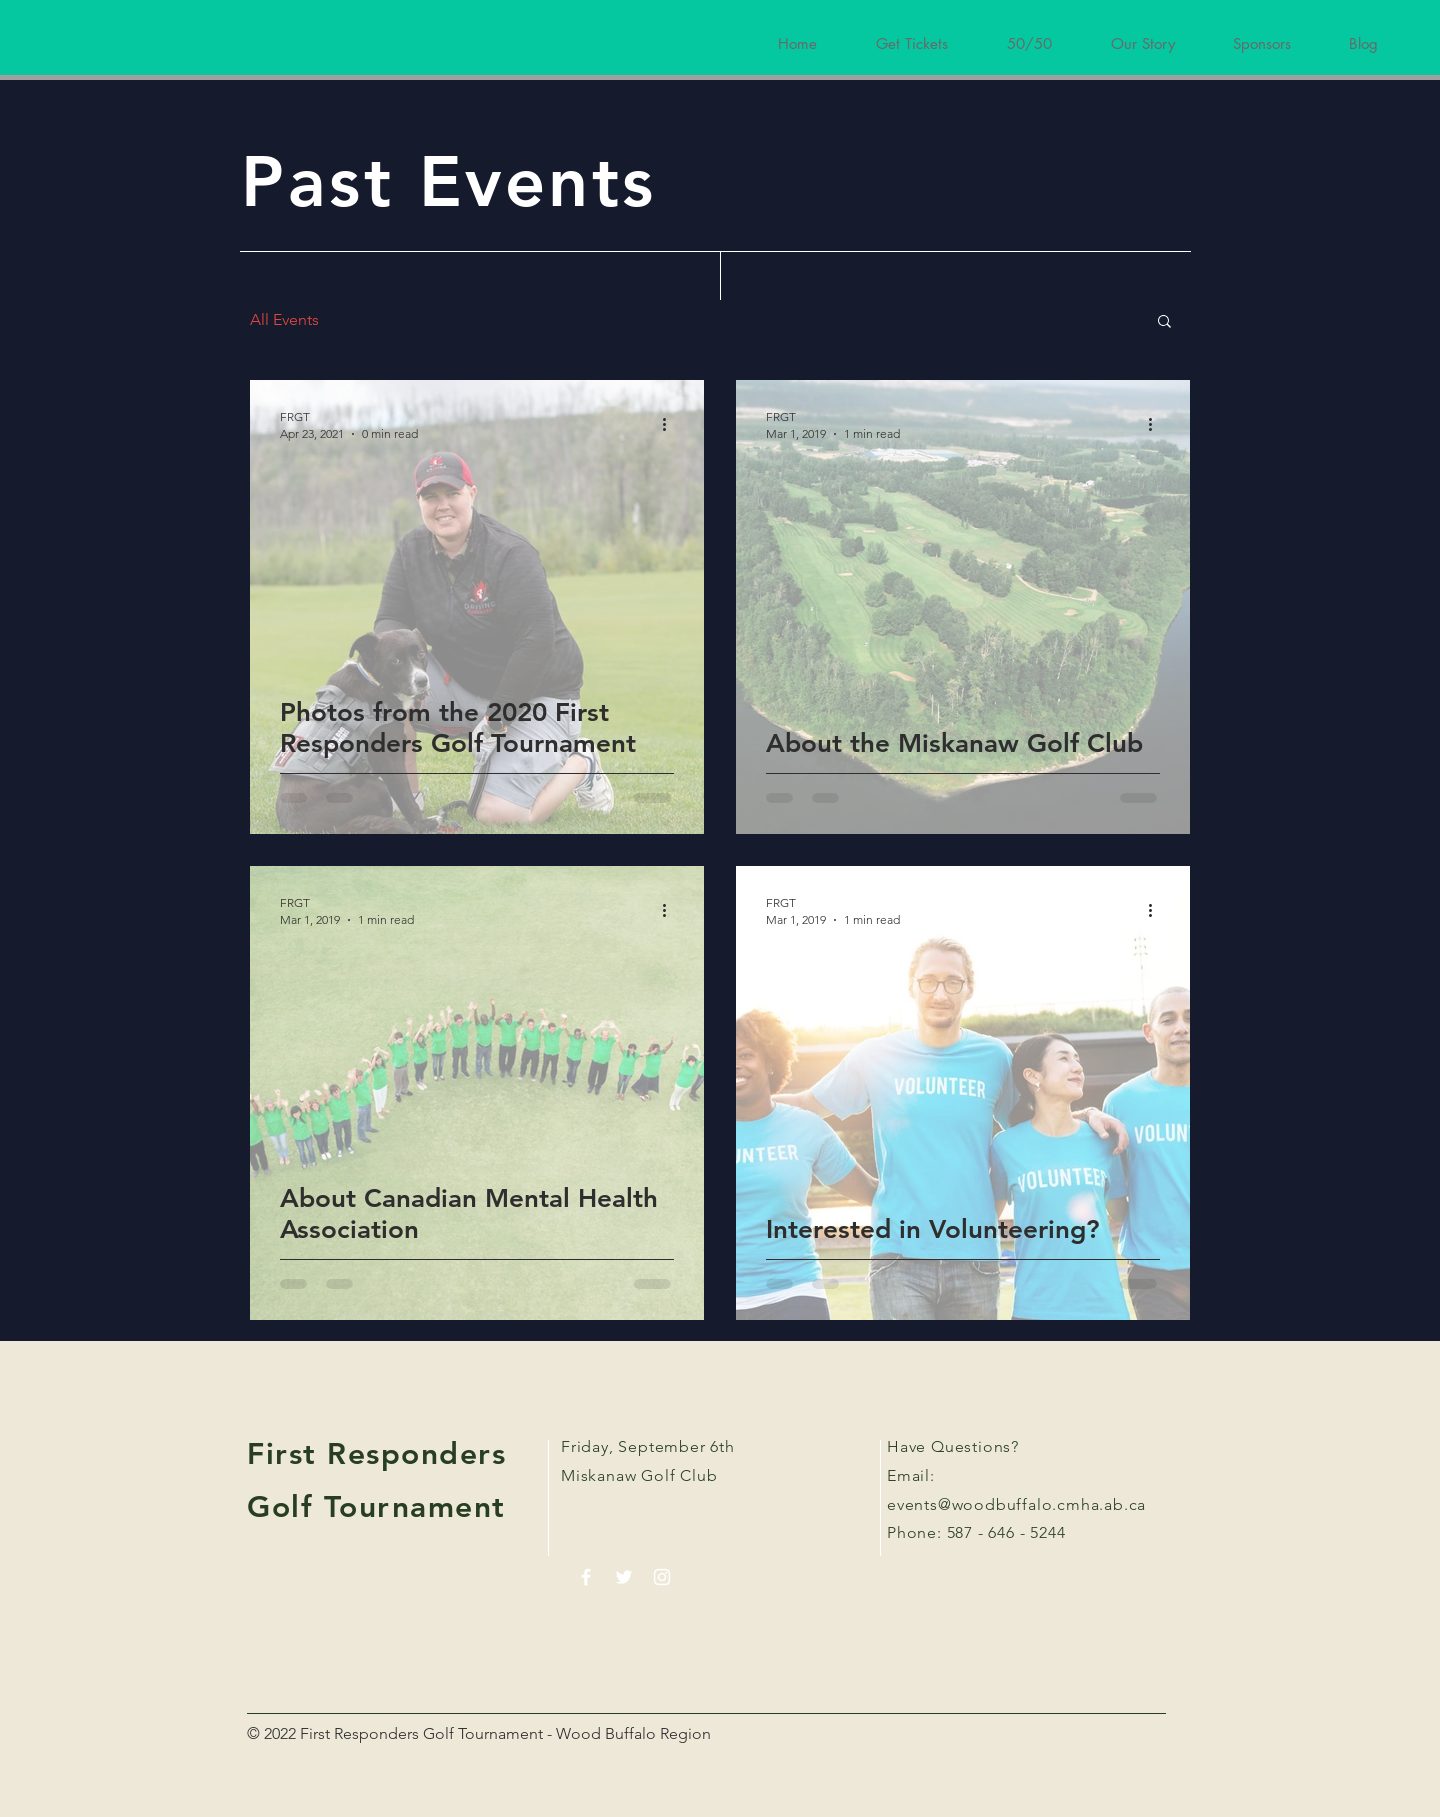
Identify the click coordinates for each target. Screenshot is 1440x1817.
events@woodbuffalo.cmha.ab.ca (1016, 1504)
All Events (284, 319)
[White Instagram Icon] (662, 1577)
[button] (1164, 322)
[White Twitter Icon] (624, 1577)
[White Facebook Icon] (586, 1577)
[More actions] (671, 424)
